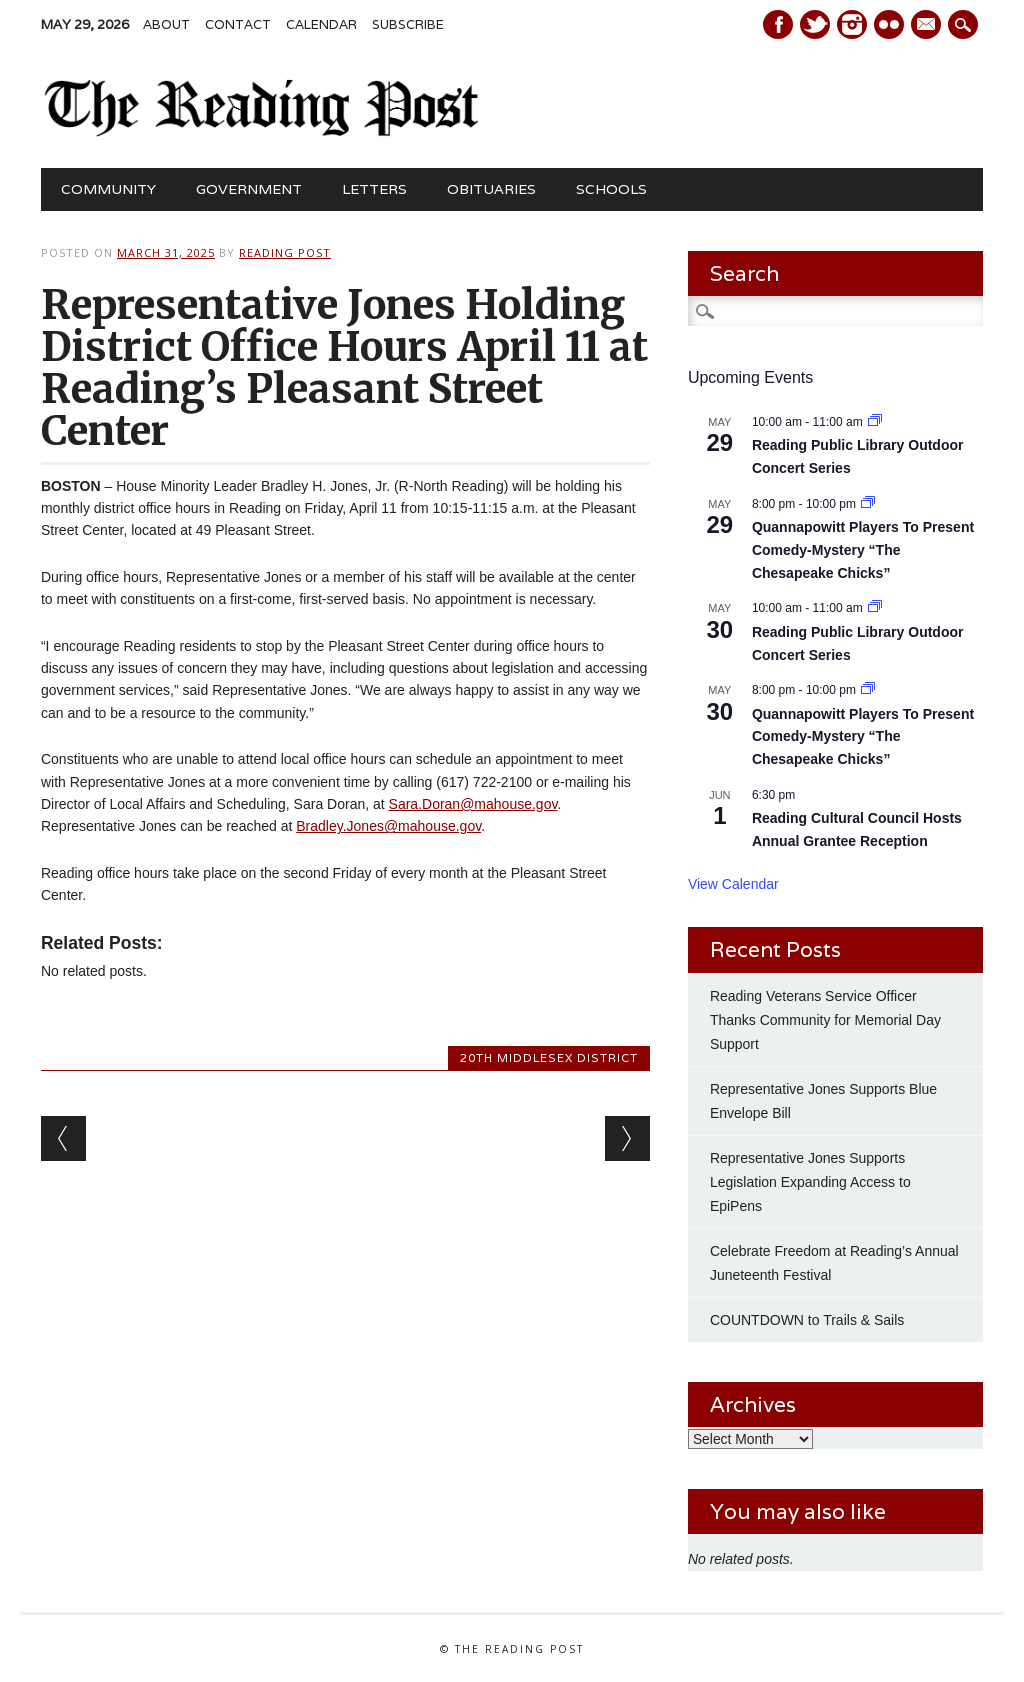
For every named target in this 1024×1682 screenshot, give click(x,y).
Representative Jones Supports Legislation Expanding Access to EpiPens (810, 1182)
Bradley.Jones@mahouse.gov (388, 826)
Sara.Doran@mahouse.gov (473, 804)
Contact (238, 24)
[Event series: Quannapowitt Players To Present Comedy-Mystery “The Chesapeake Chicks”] (868, 504)
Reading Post (285, 252)
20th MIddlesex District (549, 1058)
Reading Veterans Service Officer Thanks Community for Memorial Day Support (825, 1020)
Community (108, 189)
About (166, 24)
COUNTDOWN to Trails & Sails (807, 1320)
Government (249, 189)
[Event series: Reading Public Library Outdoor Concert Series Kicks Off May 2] (875, 422)
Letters (374, 189)
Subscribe (408, 24)
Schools (611, 189)
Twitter (815, 24)
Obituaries (491, 189)
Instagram (852, 24)
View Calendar (733, 884)
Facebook (778, 24)
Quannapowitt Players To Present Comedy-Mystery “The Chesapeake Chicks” (863, 549)
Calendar (321, 24)
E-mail (928, 26)
